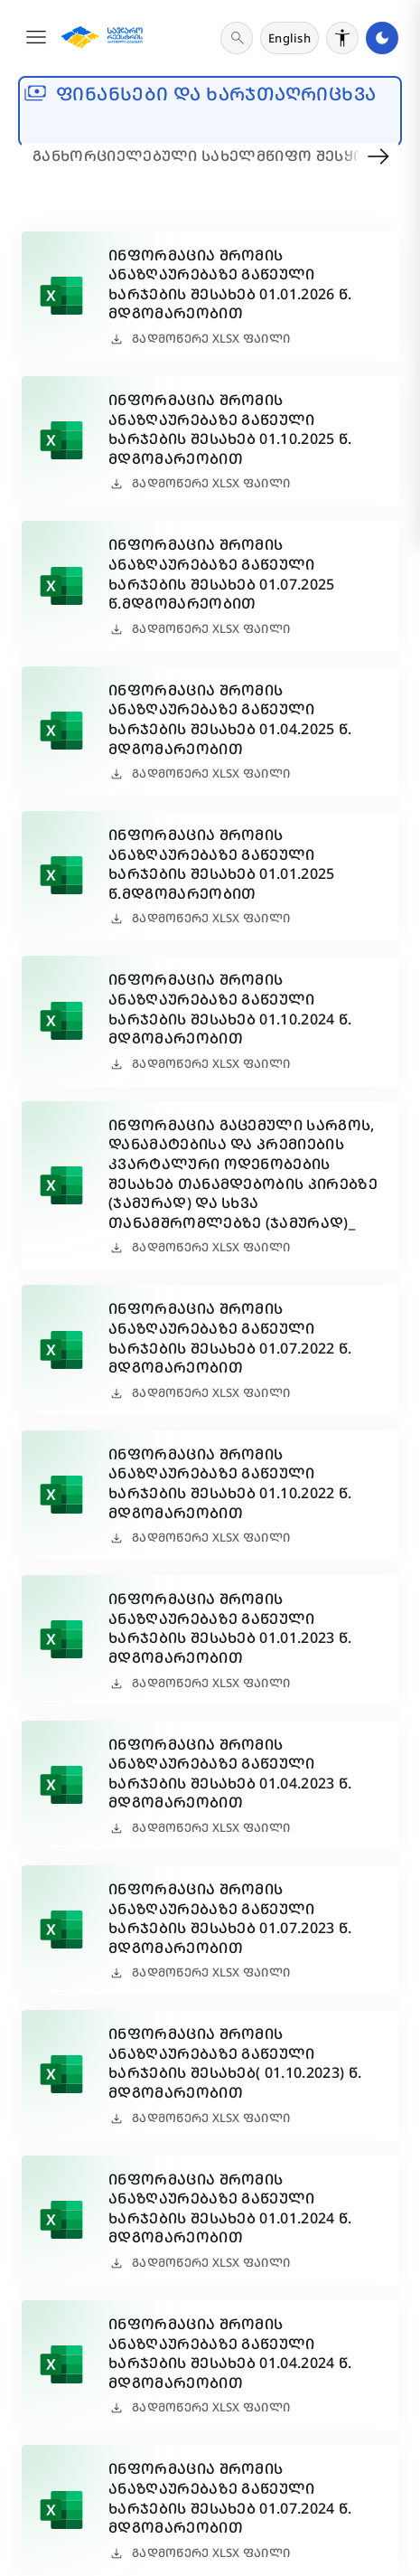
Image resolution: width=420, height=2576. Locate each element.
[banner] (210, 111)
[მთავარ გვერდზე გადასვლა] (102, 38)
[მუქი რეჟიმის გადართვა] (382, 38)
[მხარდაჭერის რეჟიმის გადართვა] (342, 38)
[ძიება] (236, 38)
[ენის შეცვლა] (289, 38)
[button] (36, 38)
